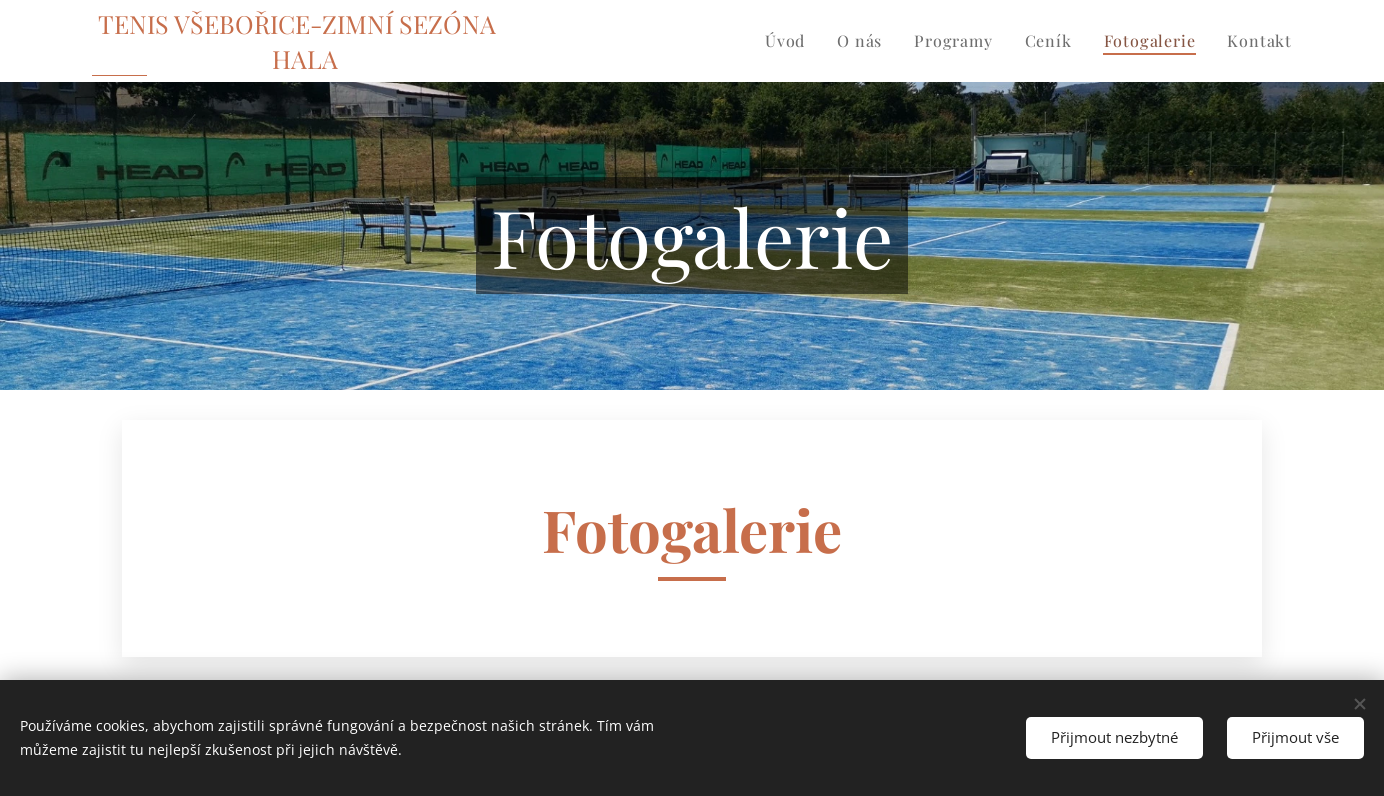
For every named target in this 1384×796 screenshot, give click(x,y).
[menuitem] (790, 41)
